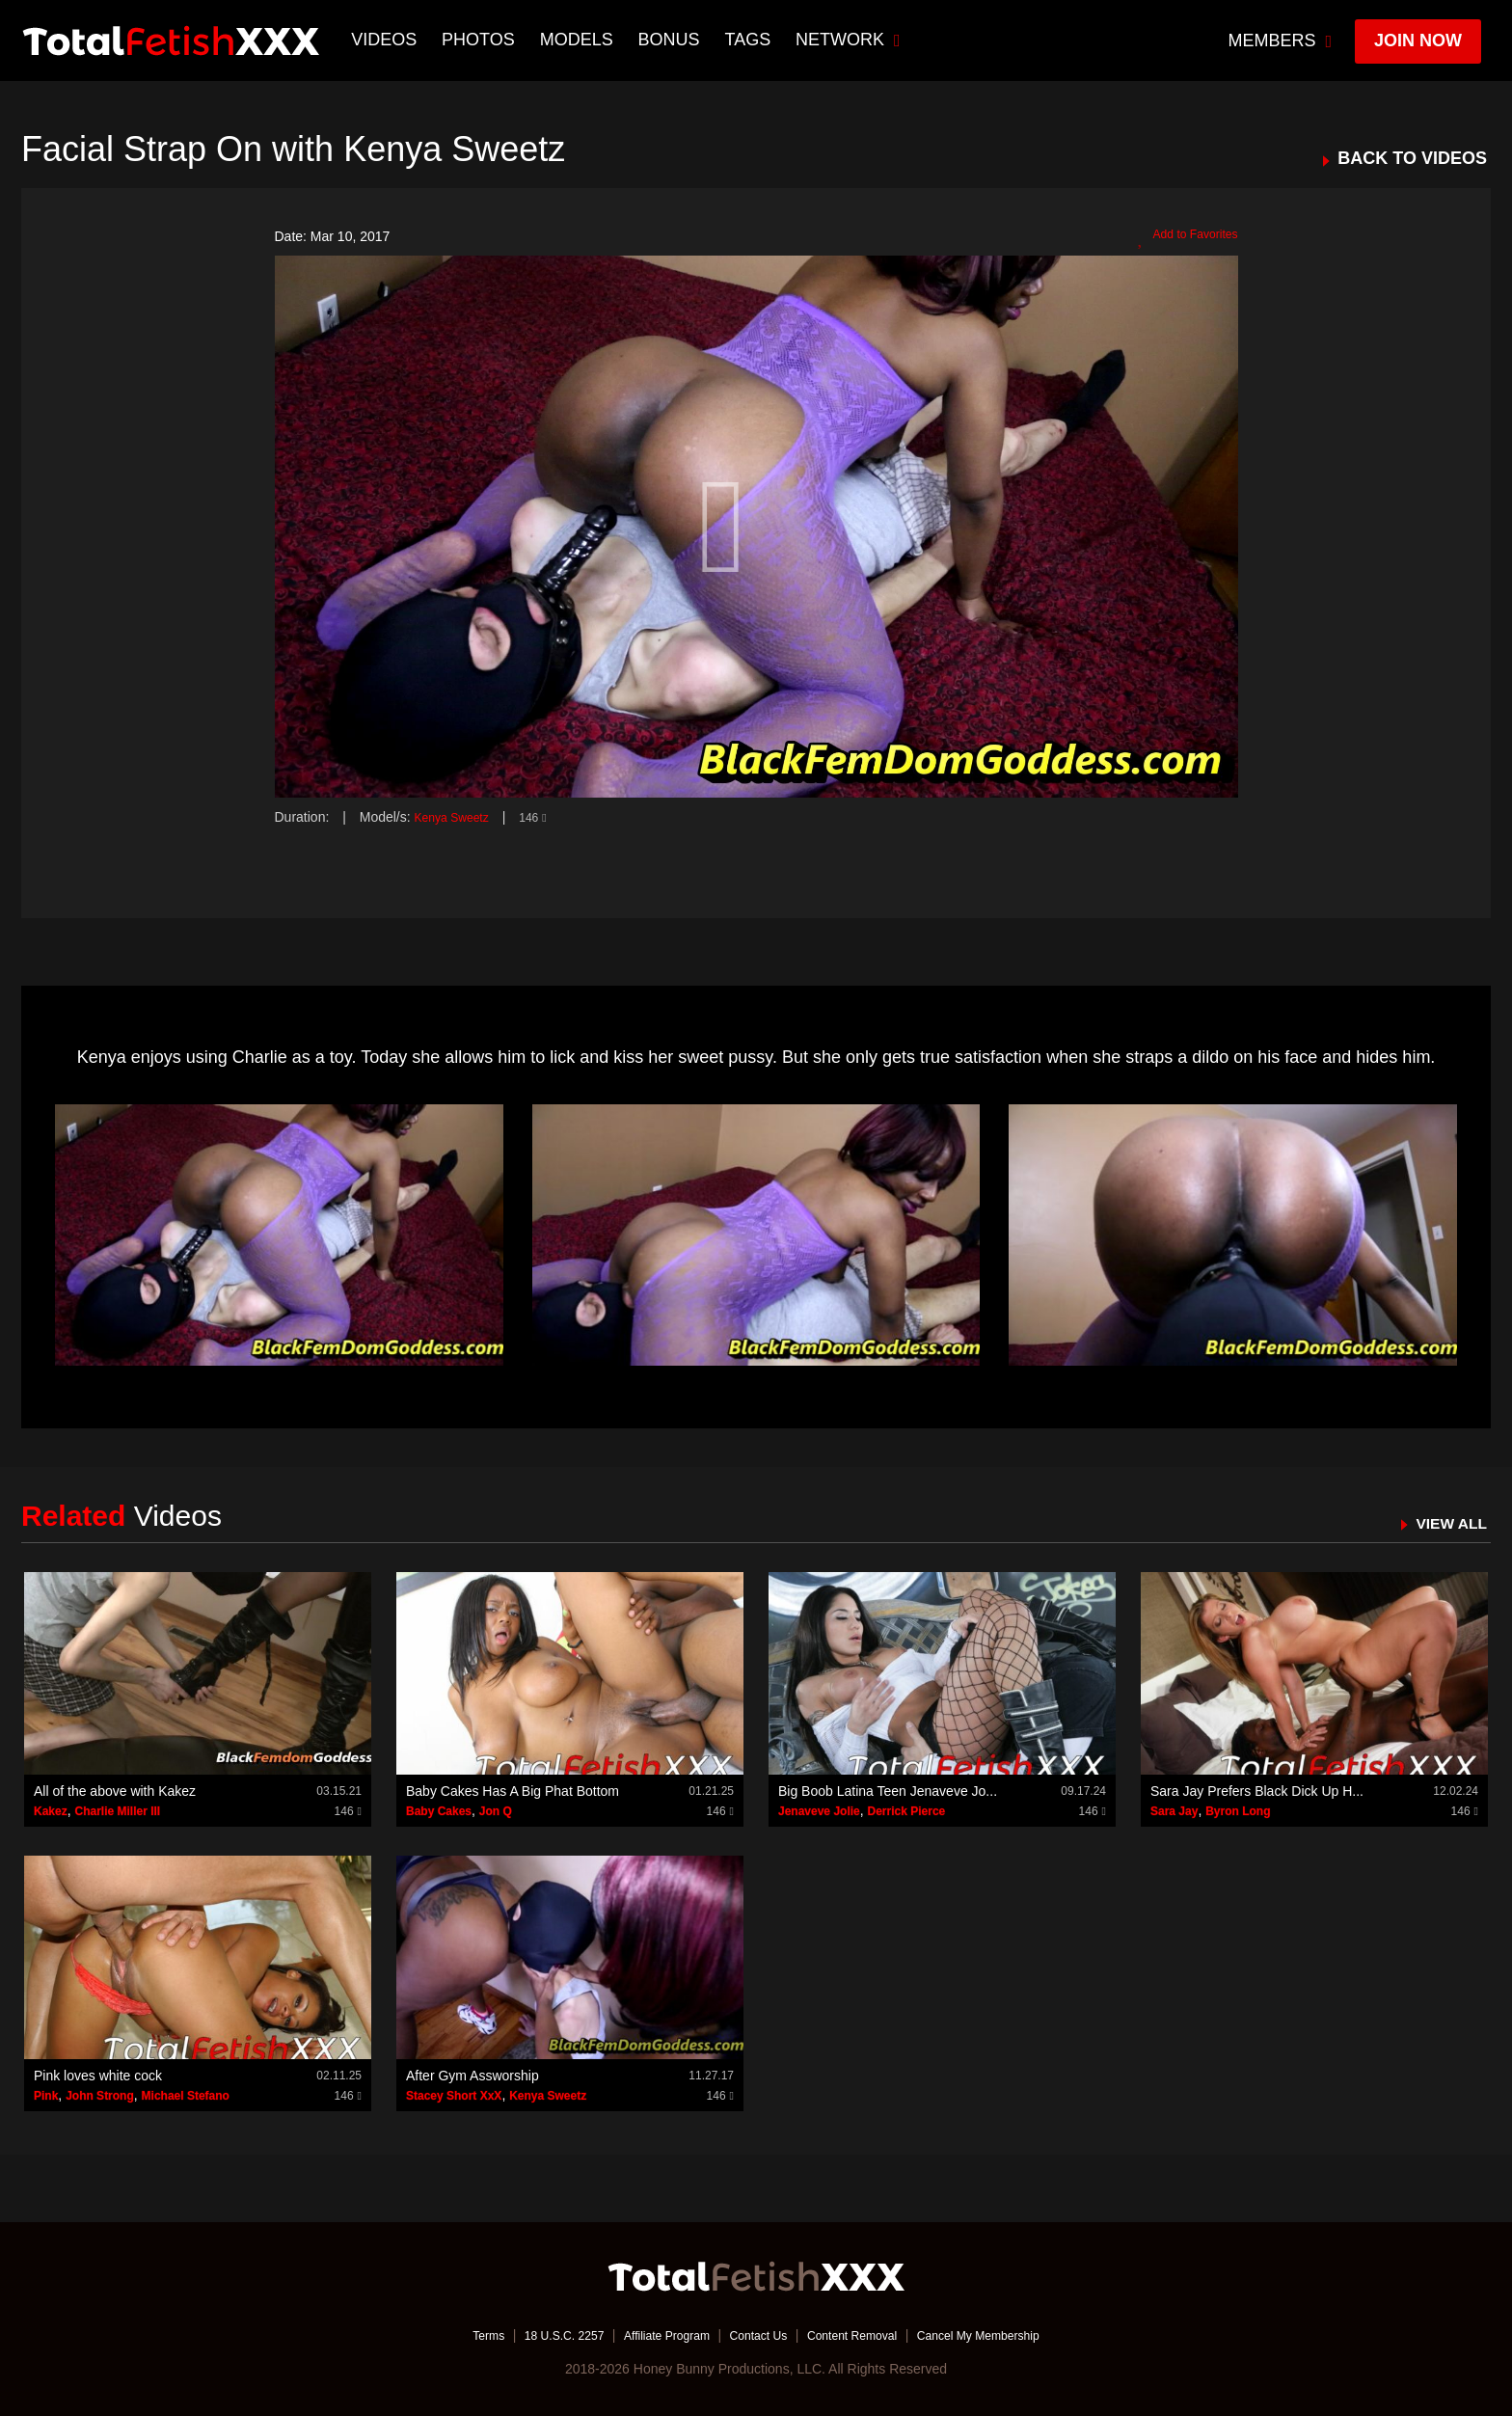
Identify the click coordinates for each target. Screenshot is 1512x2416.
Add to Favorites (1180, 237)
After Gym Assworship (472, 2074)
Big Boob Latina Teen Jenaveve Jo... (887, 1791)
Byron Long (1237, 1811)
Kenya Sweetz (458, 817)
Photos (481, 39)
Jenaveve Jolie (819, 1811)
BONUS (671, 39)
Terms (452, 2334)
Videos (386, 39)
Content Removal (864, 2334)
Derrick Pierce (907, 1811)
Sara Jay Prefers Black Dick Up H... (1257, 1791)
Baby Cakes (439, 1811)
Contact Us (757, 2334)
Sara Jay (1174, 1811)
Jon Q (495, 1811)
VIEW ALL (1446, 1523)
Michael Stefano (186, 2095)
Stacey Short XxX (453, 2095)
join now (1418, 40)
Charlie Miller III (117, 1811)
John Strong (100, 2095)
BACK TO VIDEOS (1412, 158)
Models (578, 39)
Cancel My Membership (1007, 2334)
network (851, 39)
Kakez (51, 1811)
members (1280, 40)
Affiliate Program (653, 2334)
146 (545, 817)
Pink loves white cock (98, 2074)
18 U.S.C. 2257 (537, 2334)
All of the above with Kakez (115, 1791)
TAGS (750, 39)
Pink (46, 2095)
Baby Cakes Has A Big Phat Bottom (512, 1791)
